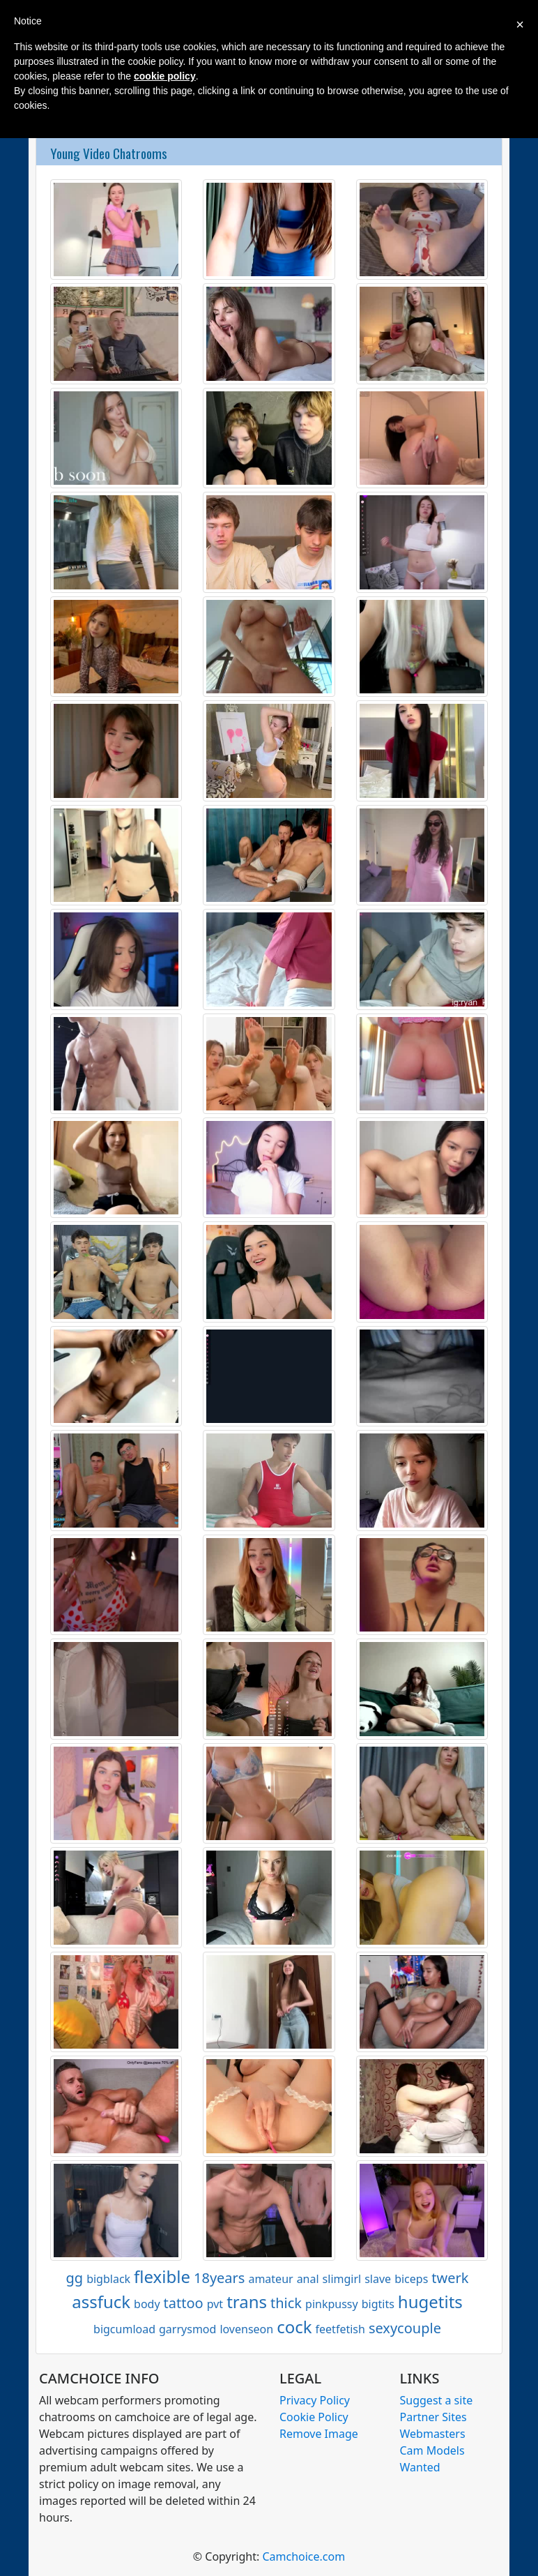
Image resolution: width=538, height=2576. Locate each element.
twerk (449, 2277)
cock (294, 2326)
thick (286, 2302)
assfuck (101, 2301)
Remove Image (318, 2433)
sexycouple (405, 2328)
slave (377, 2279)
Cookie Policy (313, 2417)
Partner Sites (433, 2417)
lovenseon (246, 2329)
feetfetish (340, 2329)
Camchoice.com (303, 2556)
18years (219, 2277)
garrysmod (187, 2329)
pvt (215, 2304)
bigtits (378, 2304)
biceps (411, 2279)
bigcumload (124, 2329)
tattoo (183, 2302)
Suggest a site (436, 2400)
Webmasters (433, 2433)
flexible (162, 2276)
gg (75, 2277)
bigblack (108, 2279)
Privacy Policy (314, 2400)
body (147, 2304)
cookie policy (165, 76)
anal (308, 2279)
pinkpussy (331, 2304)
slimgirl (342, 2279)
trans (246, 2301)
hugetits (430, 2301)
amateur (270, 2279)
